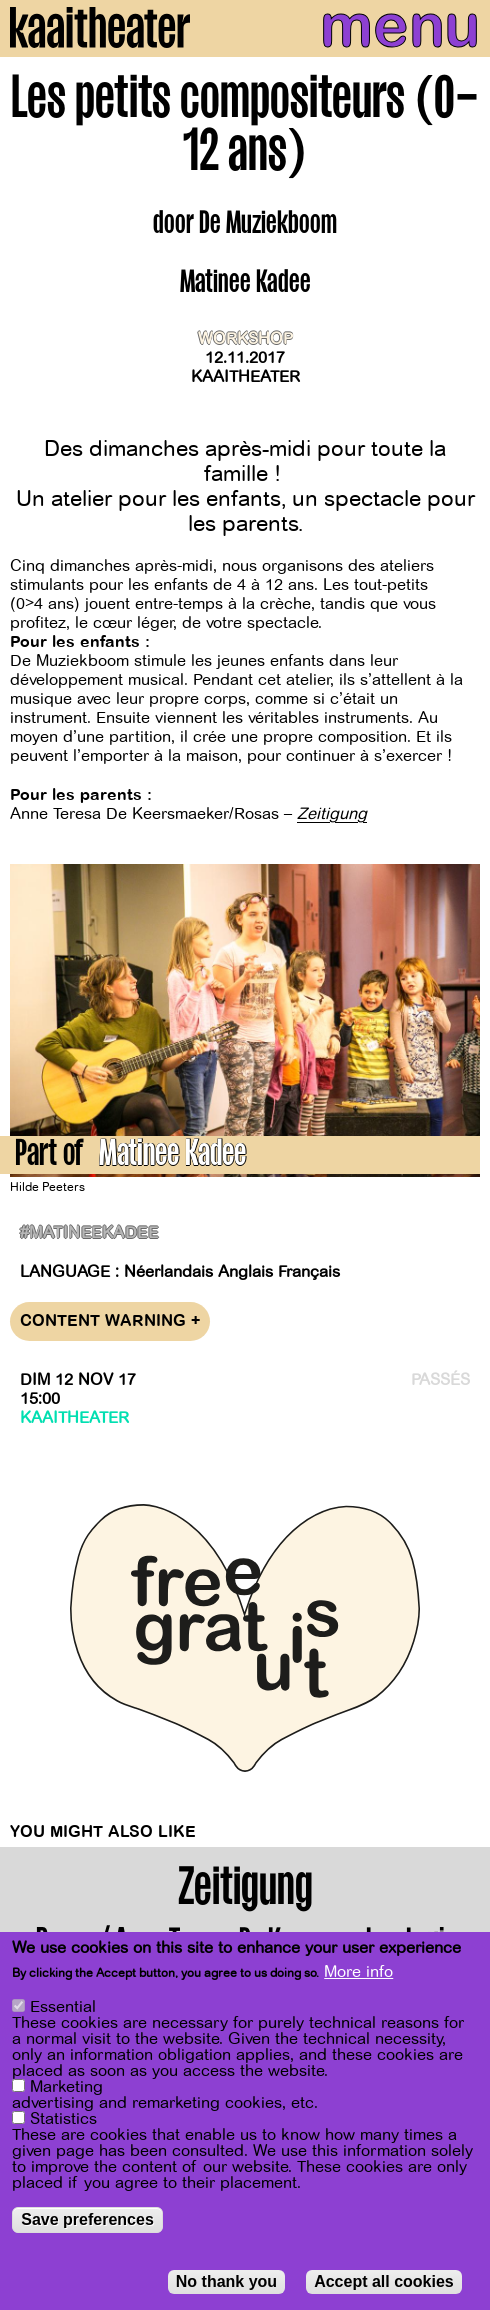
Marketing (66, 2087)
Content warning (110, 1321)
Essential (63, 2007)
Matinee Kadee (172, 1156)
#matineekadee (89, 1233)
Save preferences (87, 2219)
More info (358, 1972)
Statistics (63, 2119)
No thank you (226, 2281)
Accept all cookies (384, 2281)
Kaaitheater (245, 377)
